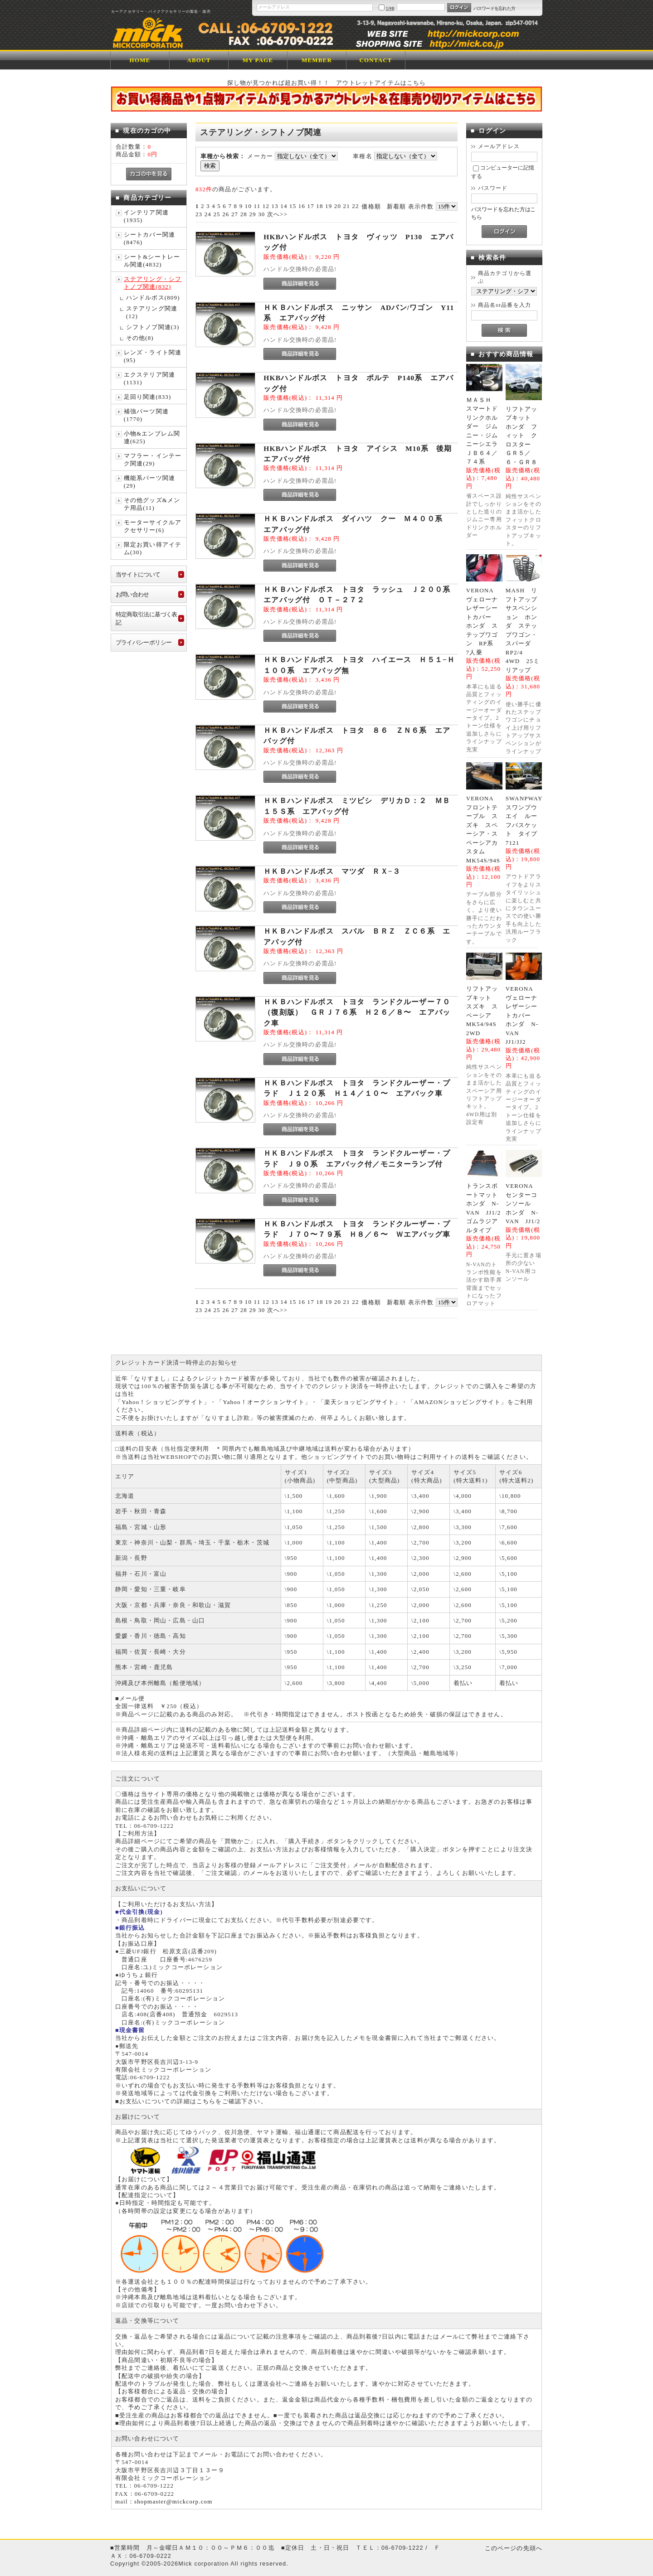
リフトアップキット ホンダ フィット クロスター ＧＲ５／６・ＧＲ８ (522, 435)
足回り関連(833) (147, 396)
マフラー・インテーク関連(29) (152, 459)
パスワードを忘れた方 (494, 8)
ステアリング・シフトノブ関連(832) (152, 283)
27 (234, 214)
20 (337, 206)
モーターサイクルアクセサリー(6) (152, 526)
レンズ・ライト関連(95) (152, 356)
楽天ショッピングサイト (359, 1402)
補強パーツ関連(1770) (146, 415)
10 (248, 206)
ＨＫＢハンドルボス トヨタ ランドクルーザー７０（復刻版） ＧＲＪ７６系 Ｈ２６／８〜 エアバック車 (356, 1012)
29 (252, 214)
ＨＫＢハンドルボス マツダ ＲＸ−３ (331, 871)
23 (198, 214)
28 (243, 214)
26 (225, 214)
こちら (205, 2101)
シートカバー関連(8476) (149, 238)
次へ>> (277, 214)
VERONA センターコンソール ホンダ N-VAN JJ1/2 (523, 1203)
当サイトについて (138, 574)
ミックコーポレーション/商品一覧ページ (174, 31)
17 (310, 206)
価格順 (370, 206)
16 (301, 206)
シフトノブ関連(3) (153, 327)
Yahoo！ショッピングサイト (163, 1402)
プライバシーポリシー (144, 642)
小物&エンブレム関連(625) (152, 437)
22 (355, 206)
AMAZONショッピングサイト (457, 1402)
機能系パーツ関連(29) (149, 482)
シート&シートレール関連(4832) (152, 260)
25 (216, 214)
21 (346, 206)
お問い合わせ (132, 594)
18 (319, 206)
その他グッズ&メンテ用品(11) (152, 504)
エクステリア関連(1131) (149, 378)
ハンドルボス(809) (153, 297)
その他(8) (140, 337)
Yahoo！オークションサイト (264, 1402)
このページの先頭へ (513, 2548)
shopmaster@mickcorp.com (173, 2501)
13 (275, 206)
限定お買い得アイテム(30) (152, 548)
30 (261, 214)
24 (208, 214)
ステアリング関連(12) (151, 312)
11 (256, 206)
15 (292, 206)
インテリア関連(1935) (146, 216)
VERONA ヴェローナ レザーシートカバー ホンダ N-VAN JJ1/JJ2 (525, 1015)
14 (283, 206)
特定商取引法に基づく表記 (146, 618)
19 (328, 206)
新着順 (396, 206)
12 (266, 206)
